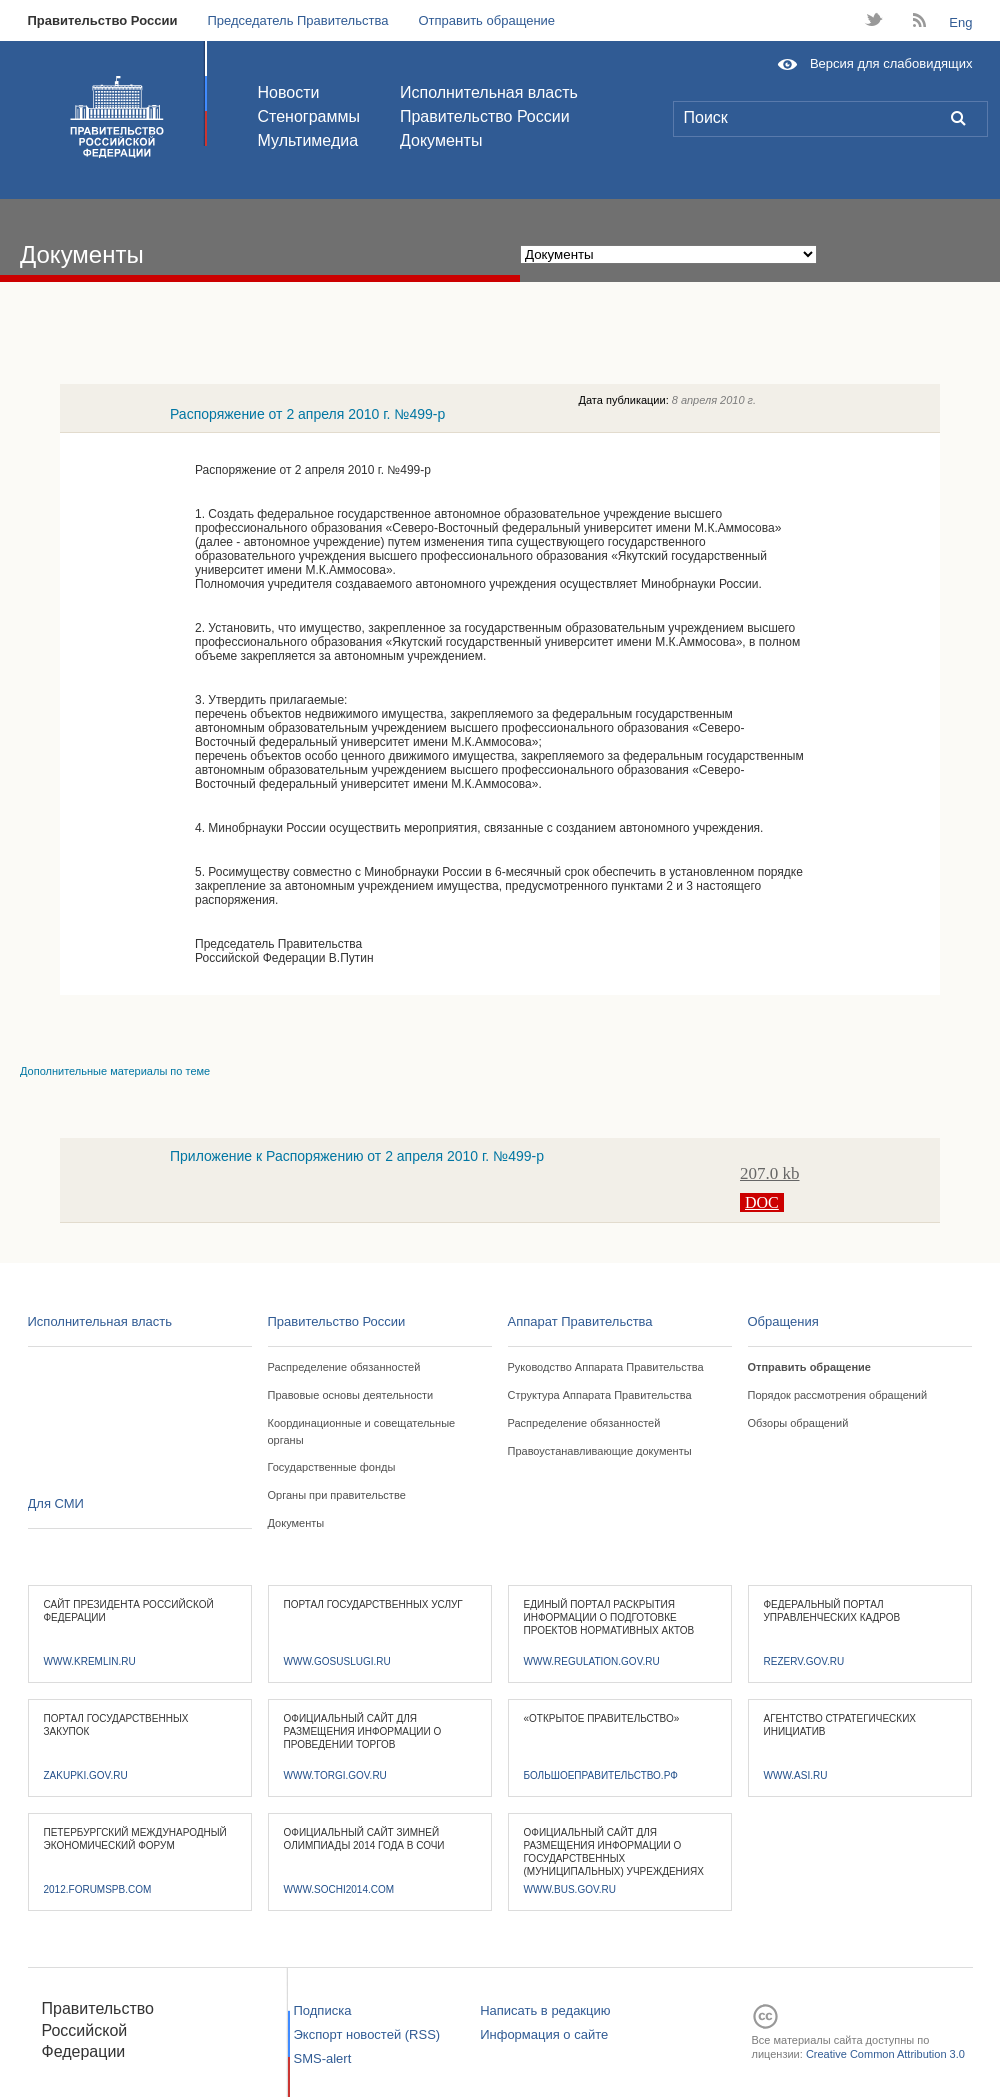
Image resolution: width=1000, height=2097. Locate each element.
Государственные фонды (332, 1467)
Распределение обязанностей (344, 1367)
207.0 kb (770, 1173)
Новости (289, 92)
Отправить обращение (486, 20)
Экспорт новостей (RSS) (367, 2034)
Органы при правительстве (337, 1495)
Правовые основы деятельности (351, 1395)
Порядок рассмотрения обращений (838, 1395)
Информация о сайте (544, 2034)
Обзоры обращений (798, 1423)
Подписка (323, 2010)
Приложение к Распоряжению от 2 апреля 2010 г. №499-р (357, 1156)
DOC (762, 1202)
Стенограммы (309, 116)
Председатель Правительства (297, 20)
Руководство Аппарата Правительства (606, 1367)
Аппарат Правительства (580, 1321)
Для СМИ (56, 1503)
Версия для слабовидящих (891, 63)
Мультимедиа (308, 140)
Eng (960, 22)
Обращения (783, 1321)
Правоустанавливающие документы (600, 1451)
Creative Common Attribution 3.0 (885, 2054)
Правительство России (103, 20)
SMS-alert (323, 2058)
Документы (441, 140)
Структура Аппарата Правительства (600, 1395)
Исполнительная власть (489, 92)
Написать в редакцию (545, 2010)
